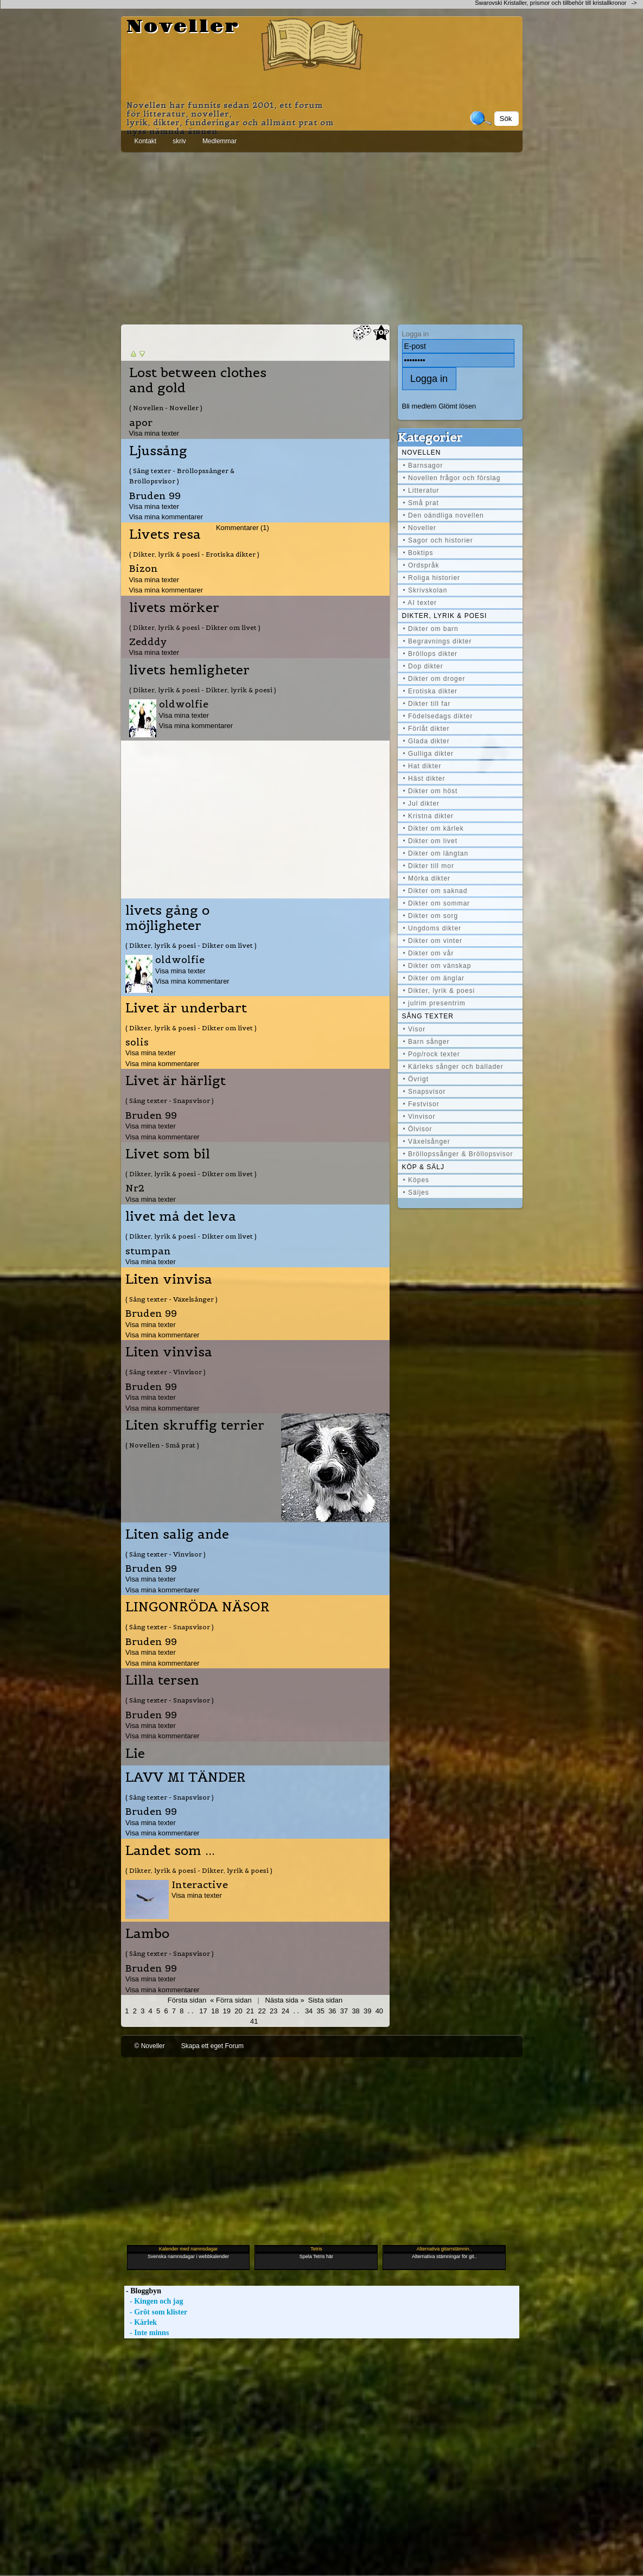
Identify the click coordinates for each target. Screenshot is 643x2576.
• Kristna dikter (428, 816)
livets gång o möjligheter (167, 918)
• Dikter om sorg (431, 916)
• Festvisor (421, 1104)
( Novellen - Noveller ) (165, 408)
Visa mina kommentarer (166, 517)
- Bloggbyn (142, 2291)
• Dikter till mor (429, 866)
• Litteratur (421, 490)
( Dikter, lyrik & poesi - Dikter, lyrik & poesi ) (202, 690)
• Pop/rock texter (431, 1054)
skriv (179, 141)
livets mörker (174, 607)
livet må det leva (180, 1216)
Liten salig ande (177, 1534)
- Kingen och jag (153, 2301)
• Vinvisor (419, 1116)
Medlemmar (219, 141)
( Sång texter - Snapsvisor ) (169, 1100)
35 (320, 2011)
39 (367, 2011)
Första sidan (187, 2000)
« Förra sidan (230, 2000)
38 (355, 2011)
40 (379, 2011)
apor (140, 422)
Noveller (183, 27)
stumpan (148, 1251)
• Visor (414, 1029)
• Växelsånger (426, 1141)
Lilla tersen (162, 1680)
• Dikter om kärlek (433, 828)
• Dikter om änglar (434, 978)
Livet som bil (167, 1154)
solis (137, 1042)
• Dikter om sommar (436, 903)
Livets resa (165, 534)
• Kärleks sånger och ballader (453, 1066)
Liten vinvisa (168, 1279)
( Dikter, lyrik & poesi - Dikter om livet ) (194, 627)
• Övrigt (416, 1079)
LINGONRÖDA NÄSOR (197, 1607)
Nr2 (134, 1188)
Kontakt (146, 141)
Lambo (147, 1933)
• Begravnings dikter (437, 641)
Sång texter (428, 1016)
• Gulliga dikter (428, 753)
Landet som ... (170, 1850)
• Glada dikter (426, 741)
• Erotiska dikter (430, 691)
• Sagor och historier (438, 540)
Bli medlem (419, 406)
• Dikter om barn (431, 629)
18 (215, 2011)
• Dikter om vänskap (437, 966)
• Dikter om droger (434, 679)
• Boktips (418, 553)
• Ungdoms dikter (432, 928)
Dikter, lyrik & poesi (444, 616)
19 (227, 2011)
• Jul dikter (421, 803)
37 (344, 2011)
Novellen (421, 452)
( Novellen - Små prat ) (162, 1445)
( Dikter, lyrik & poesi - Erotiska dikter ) (194, 554)
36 (332, 2011)
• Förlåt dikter (426, 728)
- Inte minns (146, 2333)
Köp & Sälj (423, 1167)
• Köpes (416, 1180)
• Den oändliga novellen (443, 515)
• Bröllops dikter (430, 654)
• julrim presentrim (434, 1003)
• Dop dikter (423, 666)
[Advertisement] (322, 236)
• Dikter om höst (430, 791)
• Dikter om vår (428, 953)
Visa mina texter (154, 433)
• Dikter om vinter (433, 941)
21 (250, 2011)
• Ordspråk (421, 565)
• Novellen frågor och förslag (452, 478)
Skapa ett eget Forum (212, 2046)
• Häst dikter (424, 778)
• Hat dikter (422, 766)
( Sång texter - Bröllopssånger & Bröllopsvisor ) (181, 476)
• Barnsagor (423, 465)
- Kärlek (140, 2322)
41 (254, 2021)
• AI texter (420, 603)
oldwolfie (183, 704)
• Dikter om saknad (435, 891)
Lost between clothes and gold (197, 380)
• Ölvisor (417, 1129)
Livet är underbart (186, 1008)
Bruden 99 (155, 495)
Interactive (199, 1884)
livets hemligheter (189, 670)
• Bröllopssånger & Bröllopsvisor (458, 1154)
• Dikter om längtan (436, 853)
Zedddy (148, 641)
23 (273, 2011)
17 (203, 2011)
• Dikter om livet (430, 841)
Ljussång (158, 450)
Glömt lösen (457, 406)
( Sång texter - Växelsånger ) (171, 1299)
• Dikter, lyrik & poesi (439, 990)
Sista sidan (325, 2000)
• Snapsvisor (424, 1091)
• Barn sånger (426, 1041)
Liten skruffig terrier (194, 1425)
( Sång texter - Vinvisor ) (165, 1372)
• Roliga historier (432, 578)
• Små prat (421, 503)
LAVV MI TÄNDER (185, 1777)
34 (309, 2011)
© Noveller (150, 2046)
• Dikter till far (427, 703)
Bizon (143, 568)
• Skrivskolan (425, 590)
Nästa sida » (284, 2000)
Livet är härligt (175, 1080)
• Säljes (416, 1192)
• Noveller (420, 528)
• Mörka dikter (427, 878)
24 (285, 2011)
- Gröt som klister (156, 2312)
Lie (135, 1753)
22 (261, 2011)
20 (238, 2011)
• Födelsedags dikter (438, 716)
